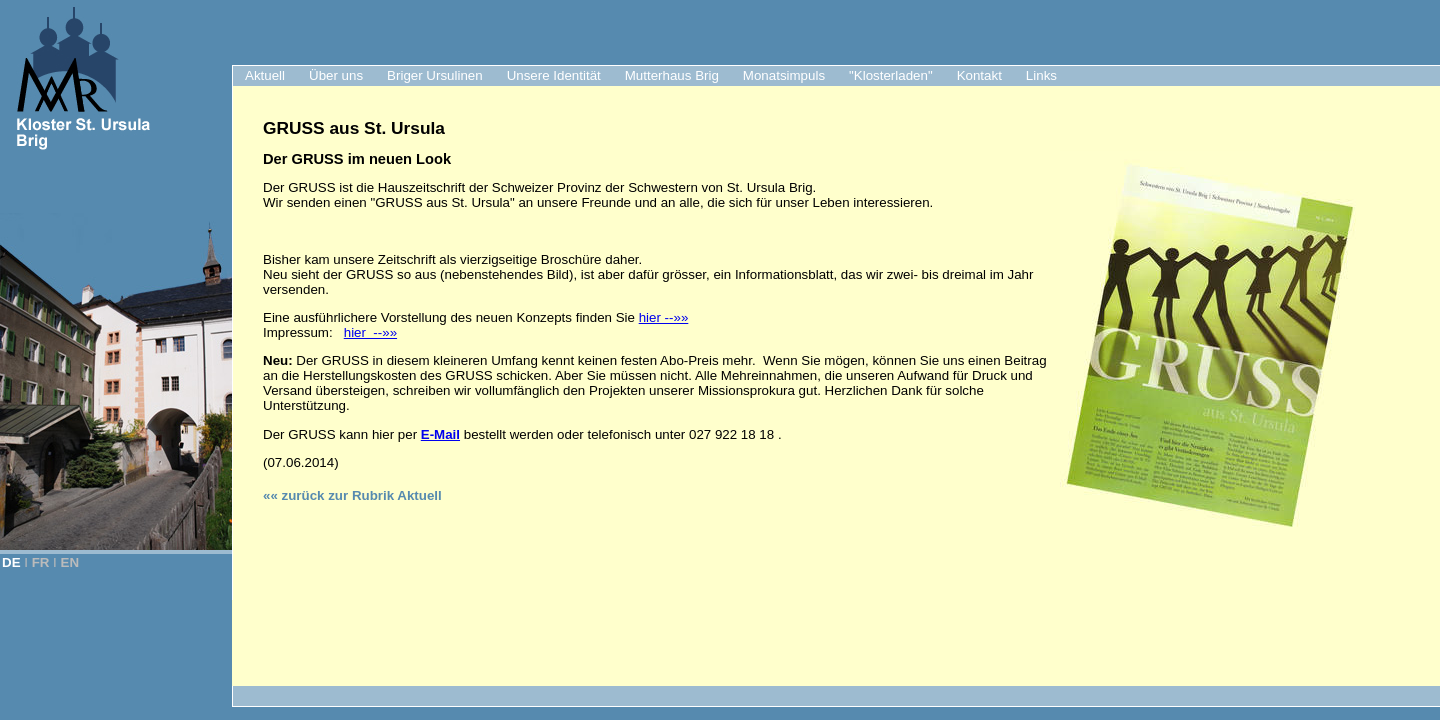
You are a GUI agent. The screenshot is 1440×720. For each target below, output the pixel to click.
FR (41, 562)
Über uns (336, 75)
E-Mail (440, 434)
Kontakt (979, 75)
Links (1041, 75)
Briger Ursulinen (435, 75)
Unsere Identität (554, 75)
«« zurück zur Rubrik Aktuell (352, 495)
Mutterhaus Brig (672, 75)
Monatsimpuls (784, 75)
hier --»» (664, 317)
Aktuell (265, 75)
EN (70, 562)
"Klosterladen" (891, 75)
